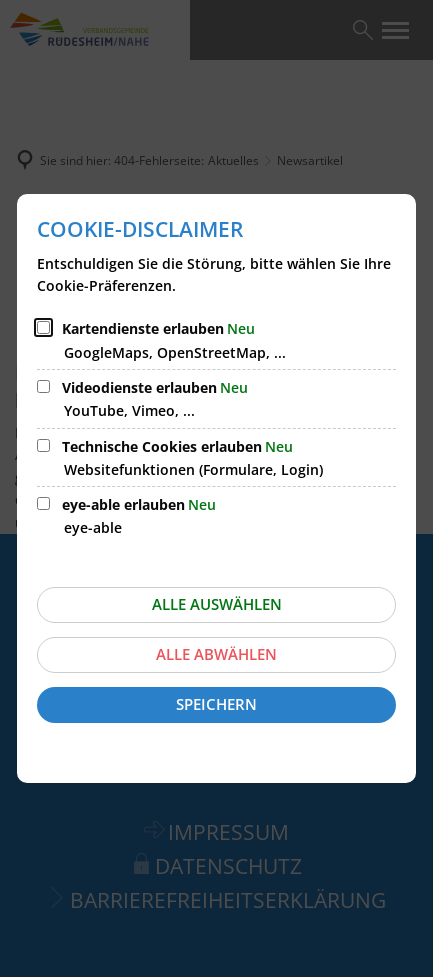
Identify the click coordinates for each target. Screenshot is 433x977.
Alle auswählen (217, 604)
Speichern (216, 704)
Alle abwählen (216, 654)
